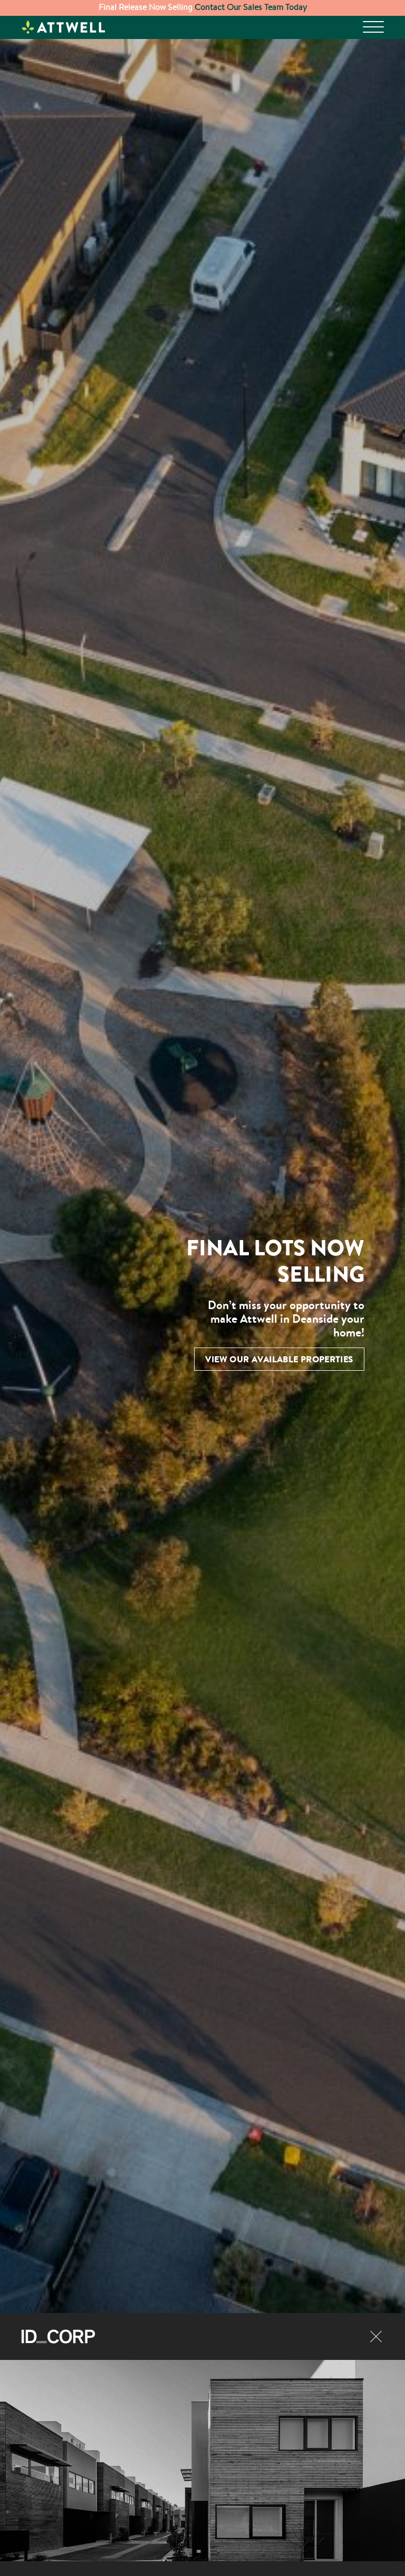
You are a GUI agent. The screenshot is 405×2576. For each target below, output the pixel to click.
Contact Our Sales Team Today (249, 7)
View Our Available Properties (279, 1359)
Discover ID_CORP (66, 2362)
